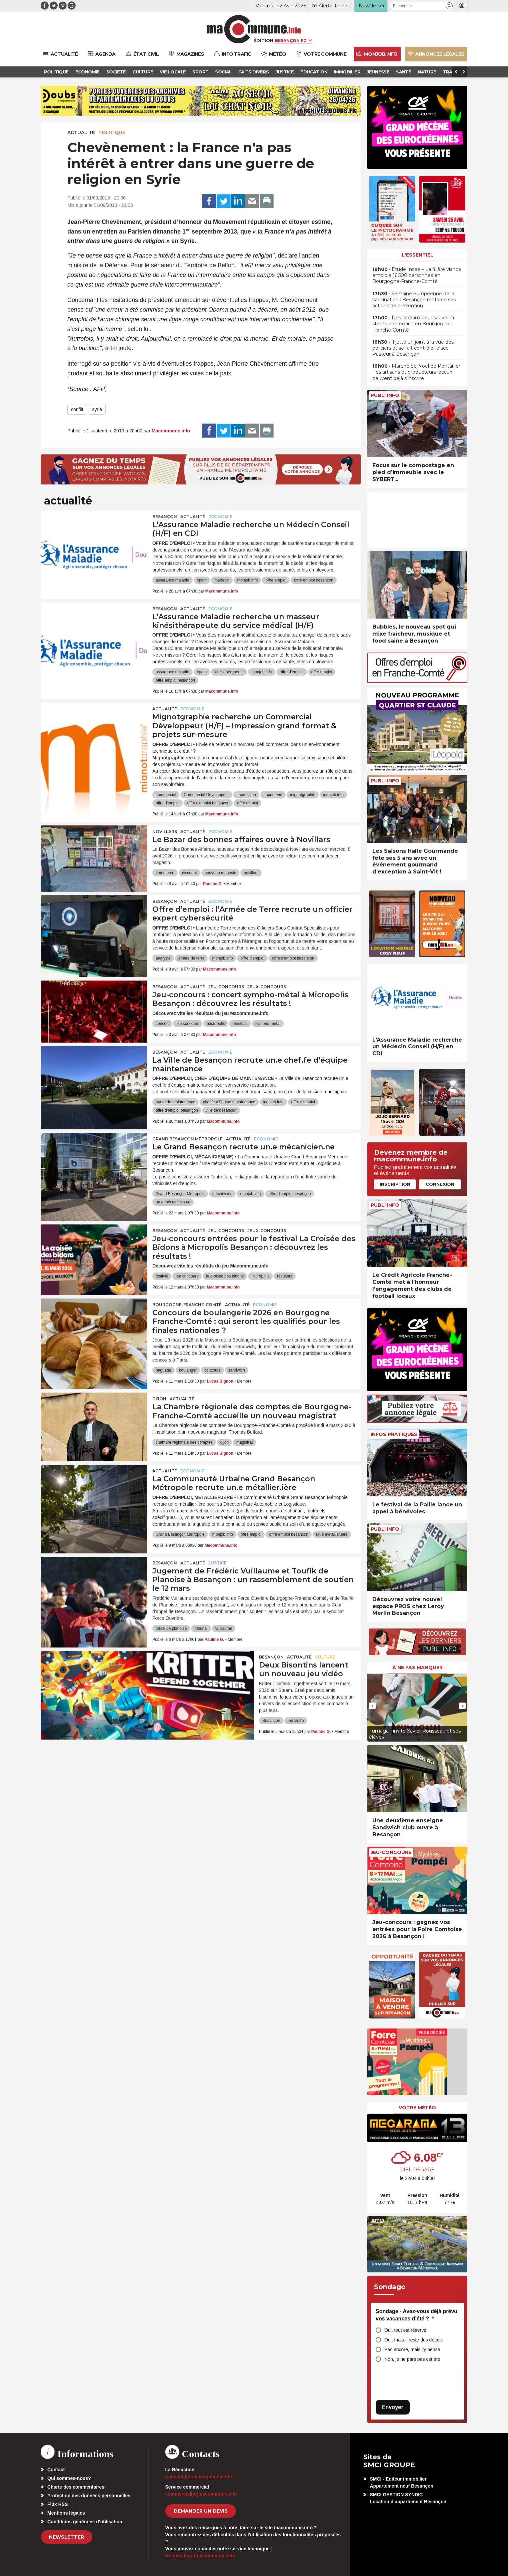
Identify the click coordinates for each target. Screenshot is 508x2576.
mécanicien (222, 1193)
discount (189, 872)
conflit (77, 409)
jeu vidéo (296, 1720)
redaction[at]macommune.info (198, 2476)
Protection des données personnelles (88, 2495)
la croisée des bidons (225, 1276)
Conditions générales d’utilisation (84, 2521)
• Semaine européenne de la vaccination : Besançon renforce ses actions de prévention (414, 300)
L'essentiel (417, 255)
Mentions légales (66, 2513)
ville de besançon (221, 1110)
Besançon (164, 516)
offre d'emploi (291, 672)
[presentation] (372, 1706)
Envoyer (392, 2407)
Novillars (164, 831)
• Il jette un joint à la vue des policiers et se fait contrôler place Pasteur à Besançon (413, 348)
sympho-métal (267, 1023)
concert (162, 1023)
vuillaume (223, 1628)
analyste (163, 958)
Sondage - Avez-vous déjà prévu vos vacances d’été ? (416, 2314)
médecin (221, 580)
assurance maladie (172, 580)
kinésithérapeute (229, 672)
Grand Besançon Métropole (187, 1138)
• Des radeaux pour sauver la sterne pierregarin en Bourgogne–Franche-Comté (413, 324)
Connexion (440, 1184)
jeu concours (187, 1023)
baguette (163, 1370)
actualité (81, 132)
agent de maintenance (175, 1102)
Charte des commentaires (75, 2487)
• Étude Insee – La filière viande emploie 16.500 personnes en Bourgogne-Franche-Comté (417, 275)
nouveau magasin (220, 872)
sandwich (236, 1370)
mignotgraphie (302, 794)
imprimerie (273, 794)
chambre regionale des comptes (184, 1442)
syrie (97, 409)
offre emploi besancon (313, 580)
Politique (111, 132)
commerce (165, 872)
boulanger (188, 1370)
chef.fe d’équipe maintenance (229, 1102)
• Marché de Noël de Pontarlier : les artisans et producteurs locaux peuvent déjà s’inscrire (416, 372)
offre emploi (275, 580)
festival (162, 1276)
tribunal (200, 1628)
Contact (56, 2469)
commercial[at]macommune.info (201, 2494)
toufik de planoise (171, 1628)
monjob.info (247, 580)
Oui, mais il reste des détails (413, 2339)
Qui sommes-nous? (69, 2478)
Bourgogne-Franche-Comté (187, 1304)
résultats (239, 1023)
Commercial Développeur (206, 794)
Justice (217, 1562)
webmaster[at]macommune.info (200, 2555)
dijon (224, 1442)
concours (212, 1370)
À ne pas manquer (417, 1668)
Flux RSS (57, 2504)
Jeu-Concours (226, 986)
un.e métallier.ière (332, 1534)
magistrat (244, 1442)
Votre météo (417, 2108)
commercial (166, 794)
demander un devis (201, 2511)
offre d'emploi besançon (208, 803)
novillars (251, 872)
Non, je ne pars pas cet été (412, 2359)
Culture (325, 1657)
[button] (449, 5)
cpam (202, 580)
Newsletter (66, 2537)
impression (246, 794)
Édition (263, 40)
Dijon (159, 1398)
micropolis (216, 1023)
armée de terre (191, 958)
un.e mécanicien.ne (173, 1202)
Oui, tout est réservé (405, 2330)
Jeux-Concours (266, 986)
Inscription (395, 1184)
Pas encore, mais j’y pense (412, 2349)
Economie (220, 516)
